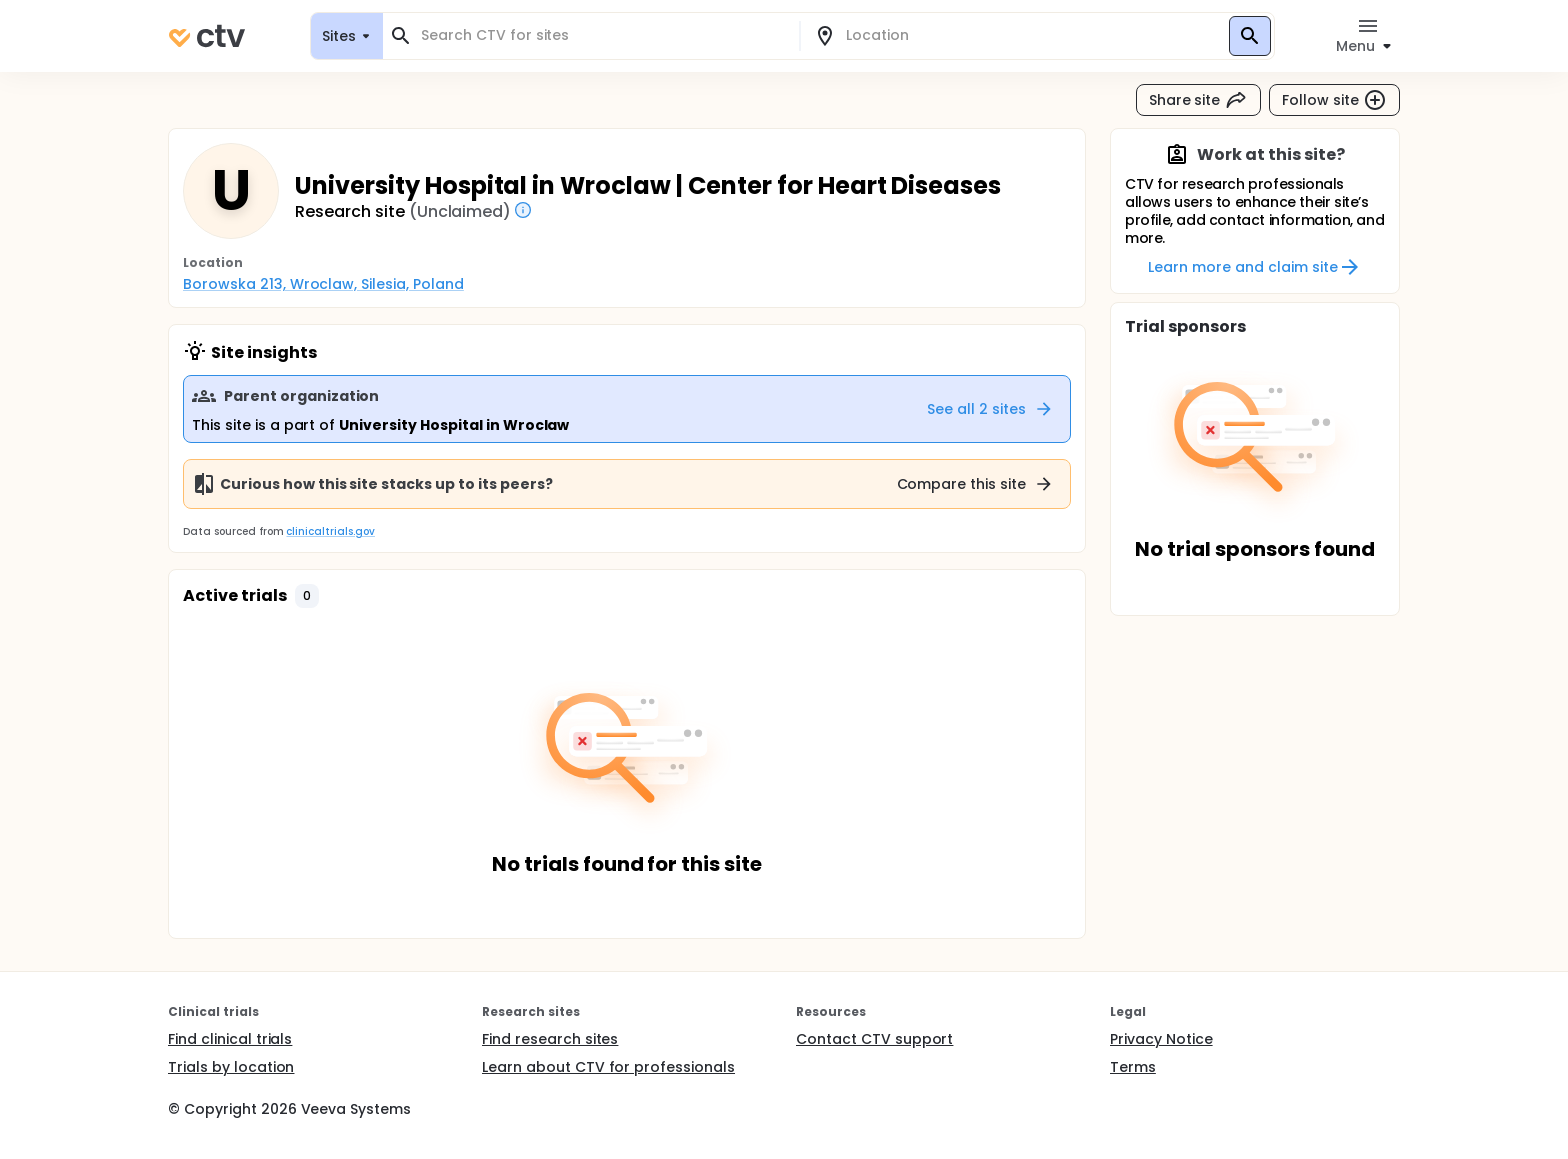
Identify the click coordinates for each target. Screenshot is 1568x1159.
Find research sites (550, 1039)
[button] (307, 596)
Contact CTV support (874, 1039)
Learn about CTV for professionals (608, 1067)
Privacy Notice (1161, 1039)
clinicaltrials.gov (330, 531)
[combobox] (603, 35)
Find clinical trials (230, 1039)
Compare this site (976, 484)
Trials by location (231, 1067)
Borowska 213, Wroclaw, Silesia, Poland (323, 284)
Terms (1133, 1067)
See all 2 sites (990, 409)
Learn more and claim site (1254, 267)
